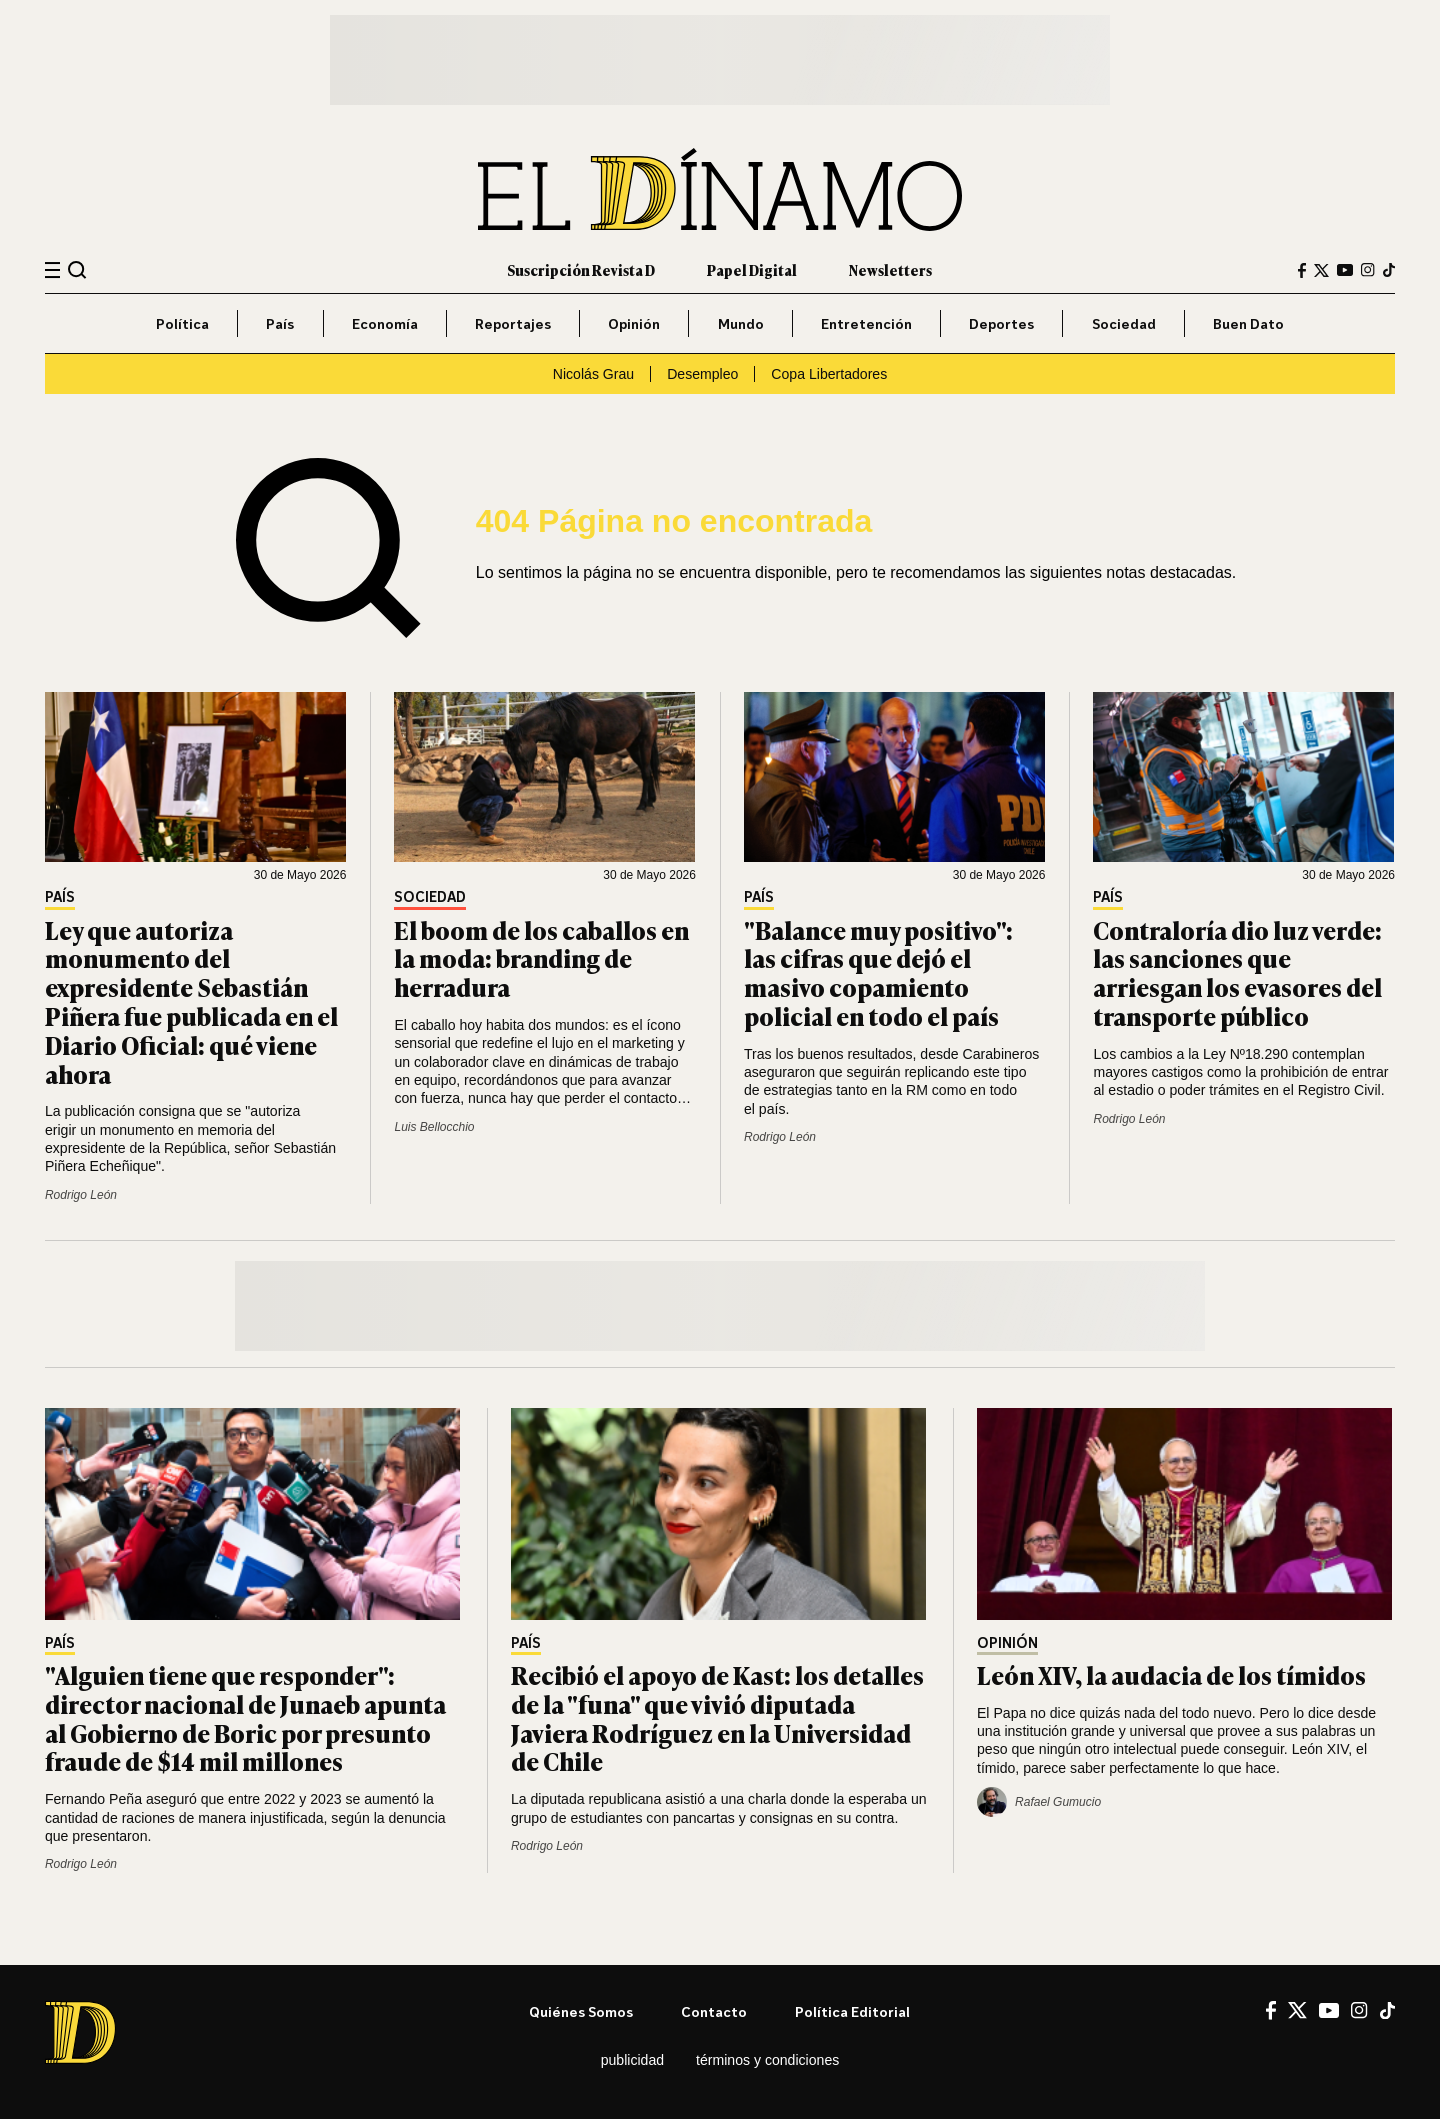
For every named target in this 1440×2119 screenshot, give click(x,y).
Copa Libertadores (829, 374)
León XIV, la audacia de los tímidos (1171, 1674)
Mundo (741, 323)
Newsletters (890, 269)
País (280, 323)
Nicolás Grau (593, 374)
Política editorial (852, 2011)
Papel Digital (752, 269)
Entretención (866, 323)
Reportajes (513, 323)
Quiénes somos (581, 2011)
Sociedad (1124, 323)
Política (182, 323)
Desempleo (702, 374)
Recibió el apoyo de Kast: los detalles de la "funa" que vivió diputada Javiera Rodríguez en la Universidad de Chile (717, 1717)
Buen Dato (1248, 323)
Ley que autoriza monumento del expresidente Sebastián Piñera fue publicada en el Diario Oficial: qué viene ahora (191, 1001)
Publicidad (632, 2060)
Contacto (714, 2011)
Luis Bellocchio (434, 1127)
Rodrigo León (81, 1195)
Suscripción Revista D (581, 269)
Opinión (634, 323)
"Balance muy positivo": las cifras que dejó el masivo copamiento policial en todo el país (878, 972)
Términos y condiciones (767, 2060)
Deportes (1001, 323)
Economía (385, 323)
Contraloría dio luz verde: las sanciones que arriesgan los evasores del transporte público (1237, 972)
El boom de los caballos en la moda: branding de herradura (541, 958)
